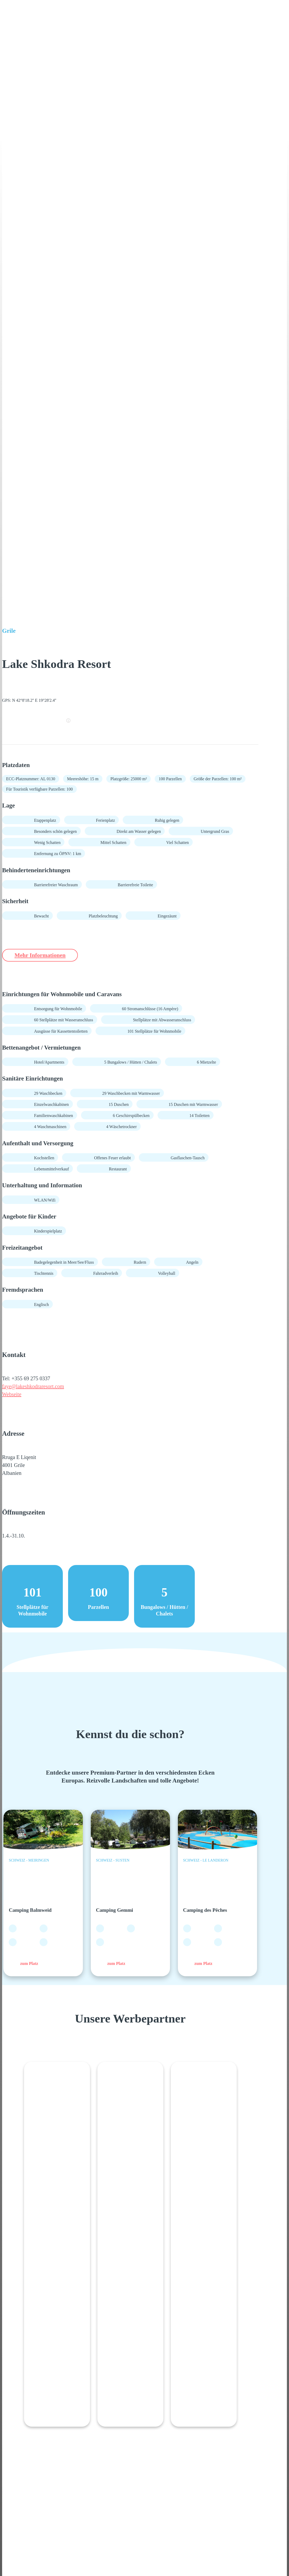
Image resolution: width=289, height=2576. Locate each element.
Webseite (11, 1395)
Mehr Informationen (44, 955)
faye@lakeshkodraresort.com (33, 1387)
